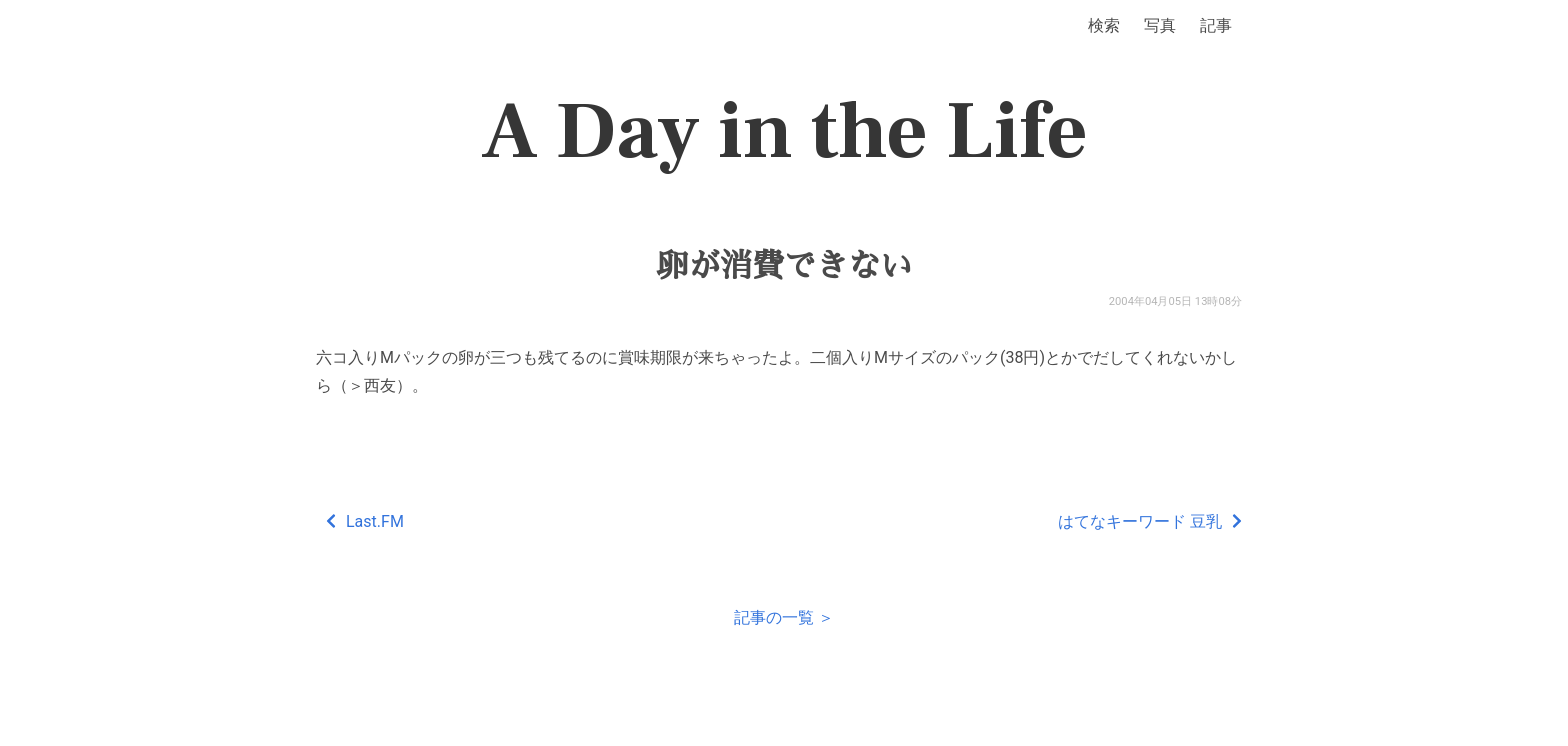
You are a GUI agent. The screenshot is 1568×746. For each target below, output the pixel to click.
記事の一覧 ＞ (784, 617)
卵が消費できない (784, 266)
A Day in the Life (784, 132)
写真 (1160, 25)
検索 (1104, 25)
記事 (1216, 25)
